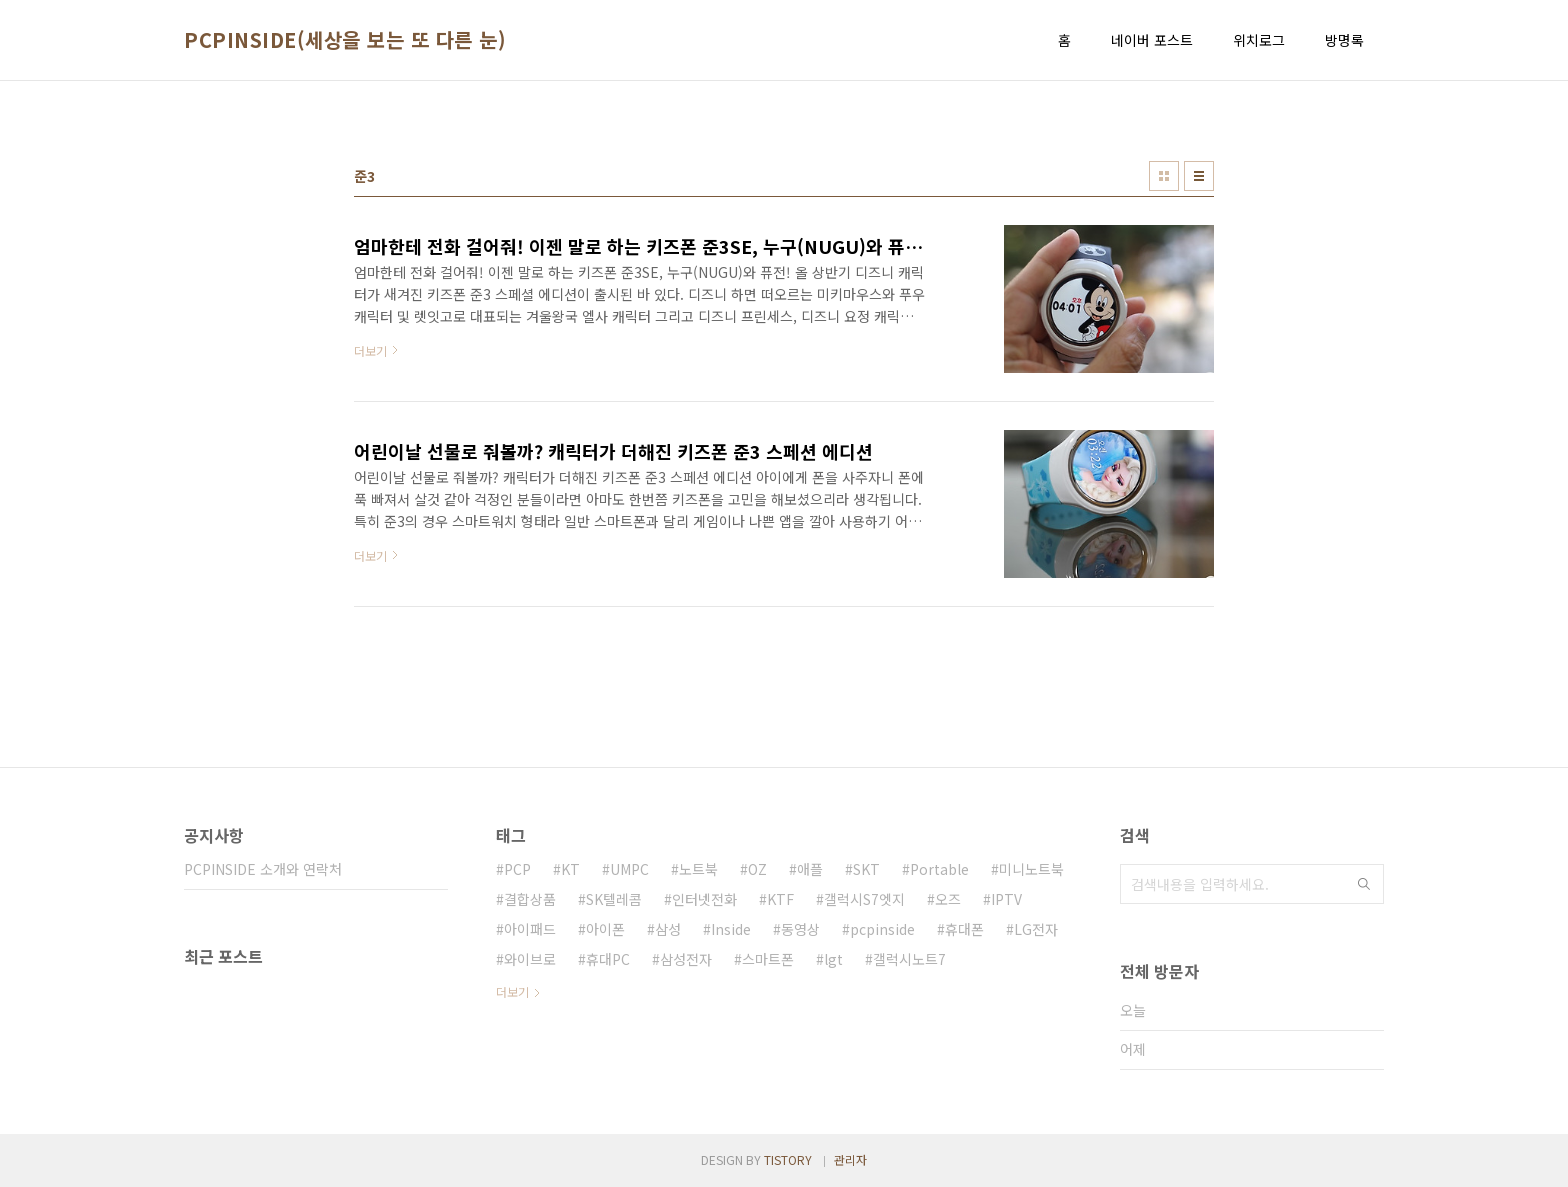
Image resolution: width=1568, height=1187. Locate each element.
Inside (731, 929)
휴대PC (608, 959)
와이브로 (530, 959)
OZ (757, 869)
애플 (810, 869)
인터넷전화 (704, 899)
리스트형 (1199, 176)
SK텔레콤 (614, 899)
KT (570, 869)
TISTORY (788, 1159)
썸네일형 (1164, 176)
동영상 (800, 929)
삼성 (668, 929)
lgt (833, 959)
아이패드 (530, 929)
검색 (1364, 884)
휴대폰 (964, 929)
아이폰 (605, 929)
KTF (780, 899)
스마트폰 (768, 959)
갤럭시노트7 (909, 959)
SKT (866, 869)
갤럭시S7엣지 (864, 899)
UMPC (629, 869)
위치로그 (1259, 40)
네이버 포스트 (1152, 40)
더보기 (512, 991)
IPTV (1006, 899)
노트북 (698, 869)
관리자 (850, 1159)
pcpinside (882, 929)
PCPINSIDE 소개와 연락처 (263, 869)
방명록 (1344, 40)
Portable (939, 869)
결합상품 (530, 899)
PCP (517, 869)
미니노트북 (1031, 869)
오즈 (948, 899)
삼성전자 (686, 959)
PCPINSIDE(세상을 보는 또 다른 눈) (345, 40)
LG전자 (1036, 929)
